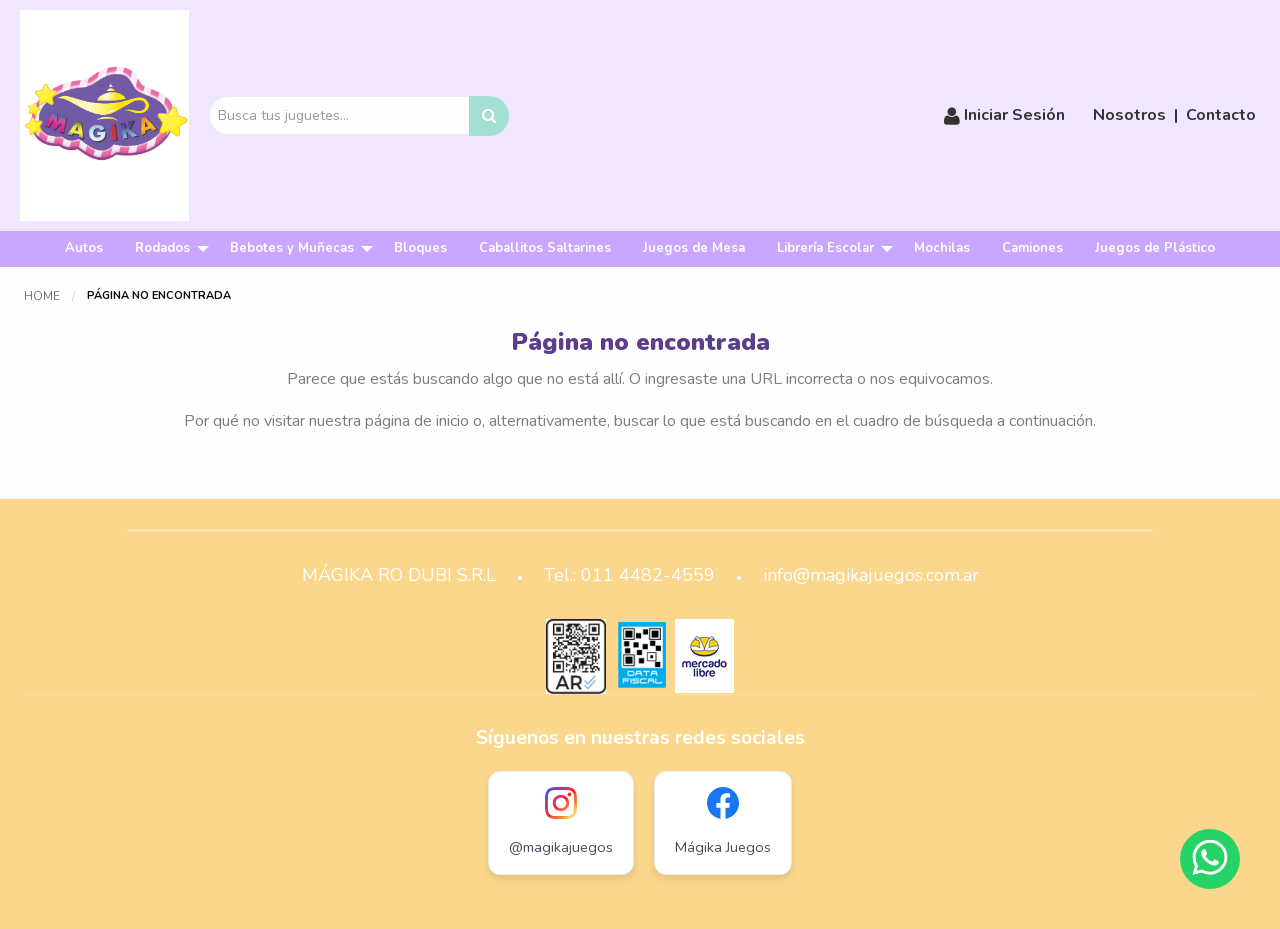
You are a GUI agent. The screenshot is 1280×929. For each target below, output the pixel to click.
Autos (84, 248)
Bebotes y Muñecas (292, 248)
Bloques (420, 248)
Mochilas (942, 248)
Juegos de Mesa (694, 248)
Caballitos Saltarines (545, 248)
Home (42, 296)
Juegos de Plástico (1155, 248)
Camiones (1032, 248)
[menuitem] (84, 248)
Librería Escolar (825, 248)
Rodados (162, 248)
